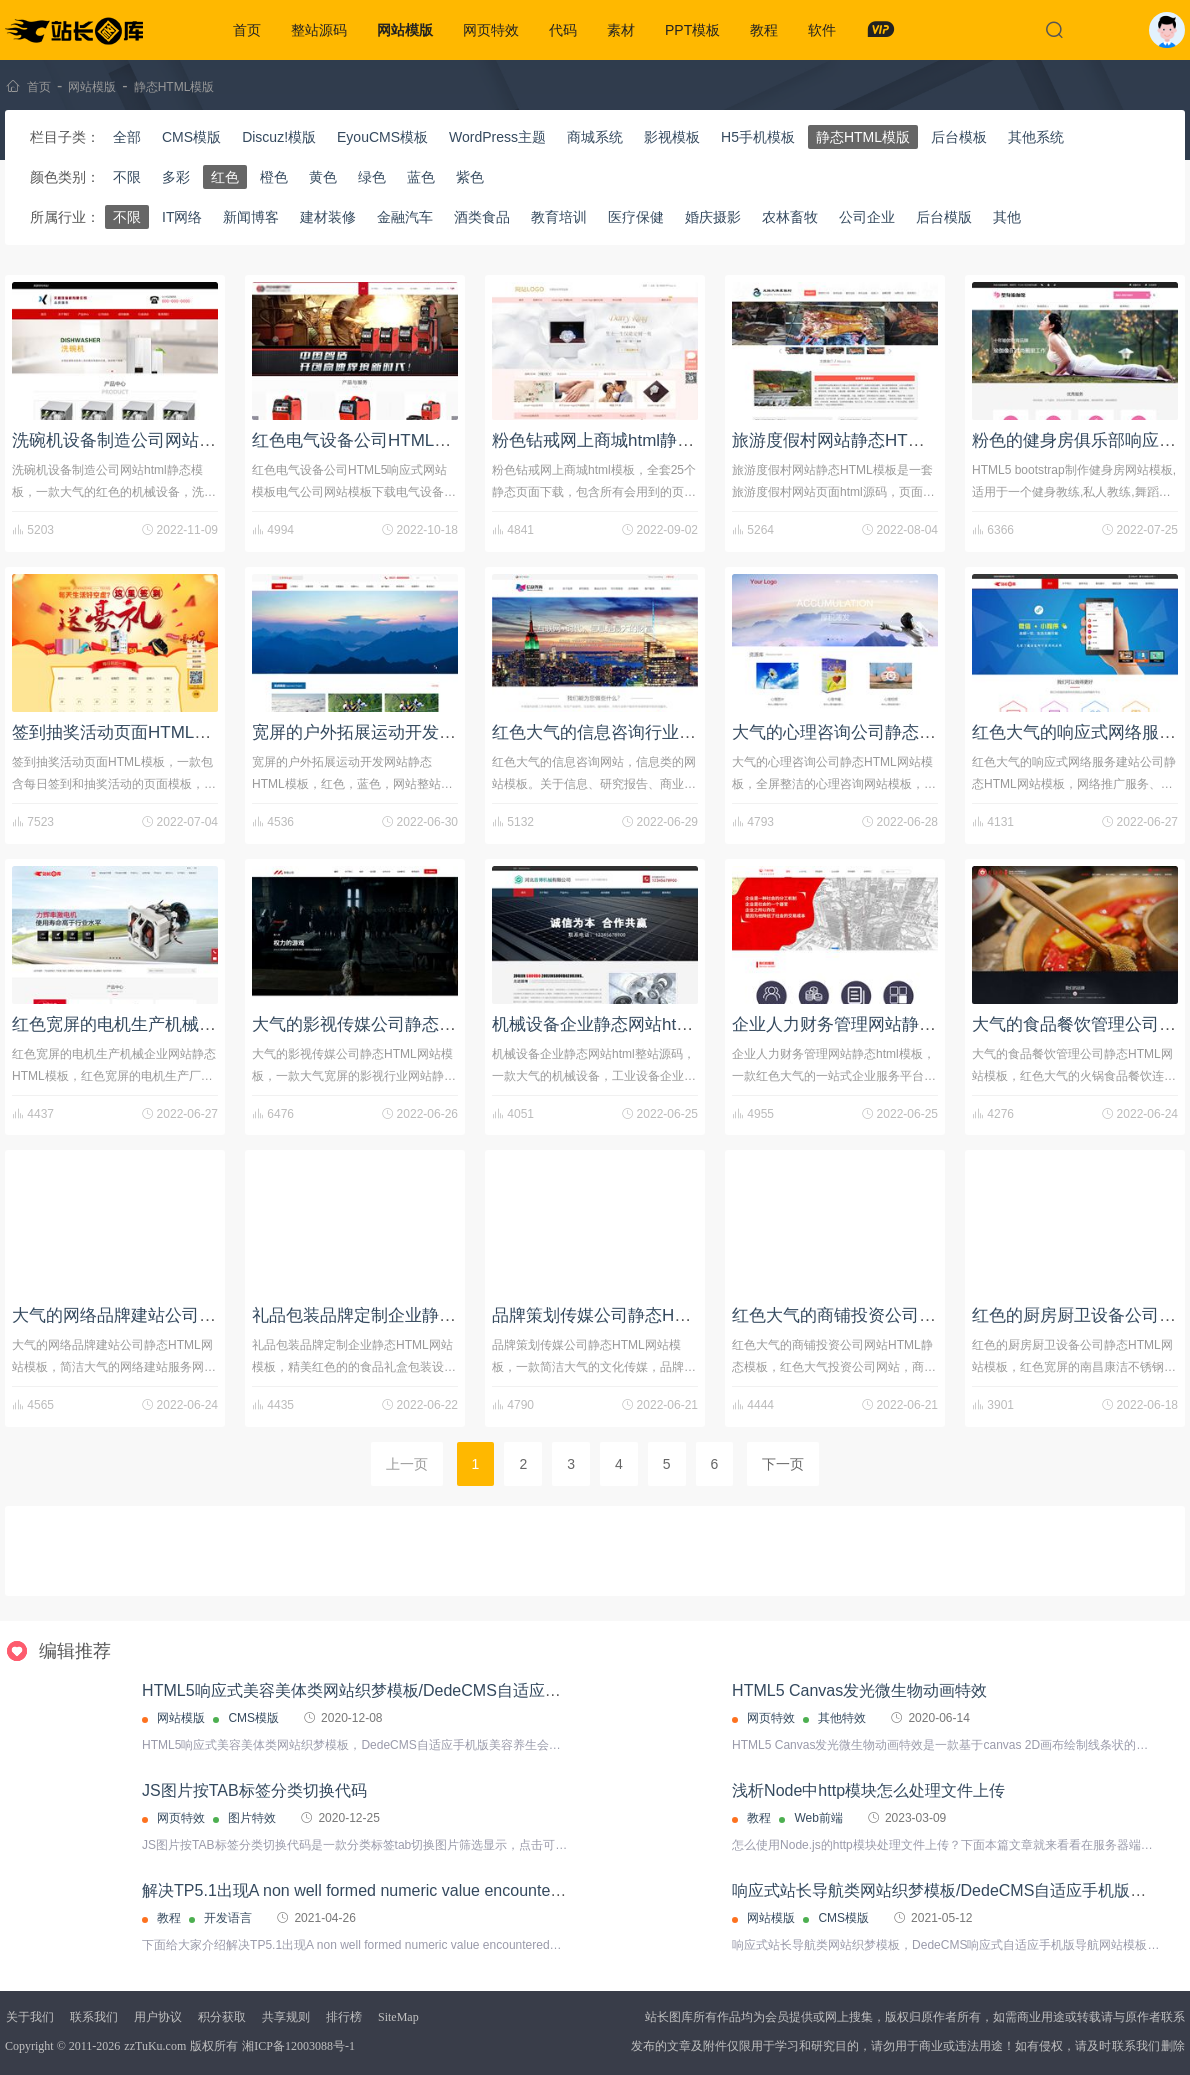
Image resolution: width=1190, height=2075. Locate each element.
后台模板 (959, 137)
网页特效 (491, 30)
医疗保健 (636, 217)
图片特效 (252, 1818)
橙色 (274, 177)
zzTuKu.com (155, 2046)
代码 (563, 30)
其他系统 (1036, 137)
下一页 (783, 1464)
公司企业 (867, 217)
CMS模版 (191, 137)
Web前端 (818, 1818)
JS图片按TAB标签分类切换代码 (254, 1790)
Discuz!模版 (279, 137)
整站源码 (319, 30)
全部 (127, 137)
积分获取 (222, 2017)
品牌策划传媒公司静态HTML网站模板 (634, 1315)
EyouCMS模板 (382, 137)
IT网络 (182, 217)
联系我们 (94, 2017)
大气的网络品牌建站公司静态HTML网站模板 (179, 1315)
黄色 (323, 177)
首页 (247, 30)
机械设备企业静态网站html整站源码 (627, 1024)
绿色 (372, 177)
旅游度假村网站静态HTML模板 (848, 440)
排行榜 (344, 2017)
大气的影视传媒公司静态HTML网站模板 (402, 1024)
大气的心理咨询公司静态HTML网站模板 (882, 732)
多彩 (176, 177)
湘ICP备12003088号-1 (298, 2046)
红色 (225, 177)
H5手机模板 (758, 137)
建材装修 (328, 217)
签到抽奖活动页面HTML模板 (120, 732)
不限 (127, 177)
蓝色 (421, 177)
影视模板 (672, 137)
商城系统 (595, 137)
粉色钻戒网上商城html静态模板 (610, 440)
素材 (621, 30)
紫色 (470, 177)
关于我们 (30, 2017)
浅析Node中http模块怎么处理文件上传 (868, 1790)
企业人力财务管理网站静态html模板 (867, 1024)
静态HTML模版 (174, 87)
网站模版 (405, 30)
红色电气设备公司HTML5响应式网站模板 (407, 440)
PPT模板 (692, 30)
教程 (764, 30)
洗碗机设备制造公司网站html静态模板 (155, 440)
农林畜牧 (790, 217)
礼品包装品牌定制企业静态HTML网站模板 (411, 1315)
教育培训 (559, 217)
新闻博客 (251, 217)
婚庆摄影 (713, 217)
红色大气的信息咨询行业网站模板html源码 (652, 732)
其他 (1007, 217)
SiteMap (398, 2017)
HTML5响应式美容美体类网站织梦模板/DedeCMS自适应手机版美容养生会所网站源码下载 (463, 1690)
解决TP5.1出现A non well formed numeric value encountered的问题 (381, 1890)
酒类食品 (482, 217)
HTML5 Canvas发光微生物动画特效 (859, 1690)
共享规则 (286, 2017)
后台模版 (944, 217)
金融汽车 (405, 217)
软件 (822, 30)
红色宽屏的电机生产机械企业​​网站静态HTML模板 (196, 1024)
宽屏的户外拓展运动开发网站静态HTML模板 (419, 732)
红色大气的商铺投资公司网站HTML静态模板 (899, 1315)
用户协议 (158, 2017)
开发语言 (228, 1918)
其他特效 (842, 1718)
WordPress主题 (497, 137)
